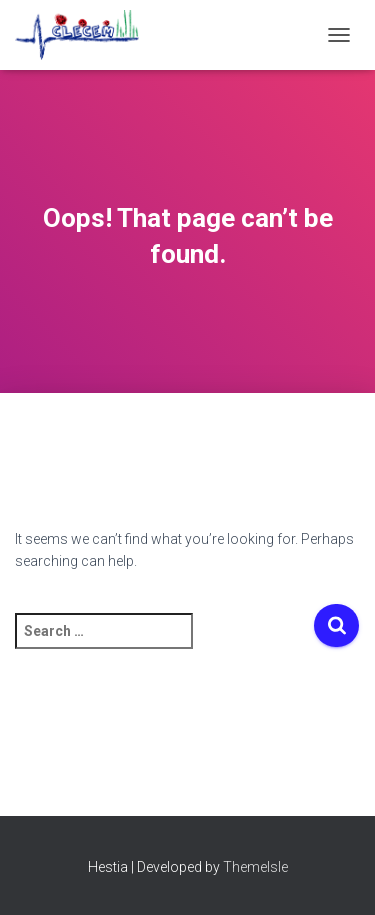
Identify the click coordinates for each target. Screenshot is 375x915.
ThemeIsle (255, 867)
